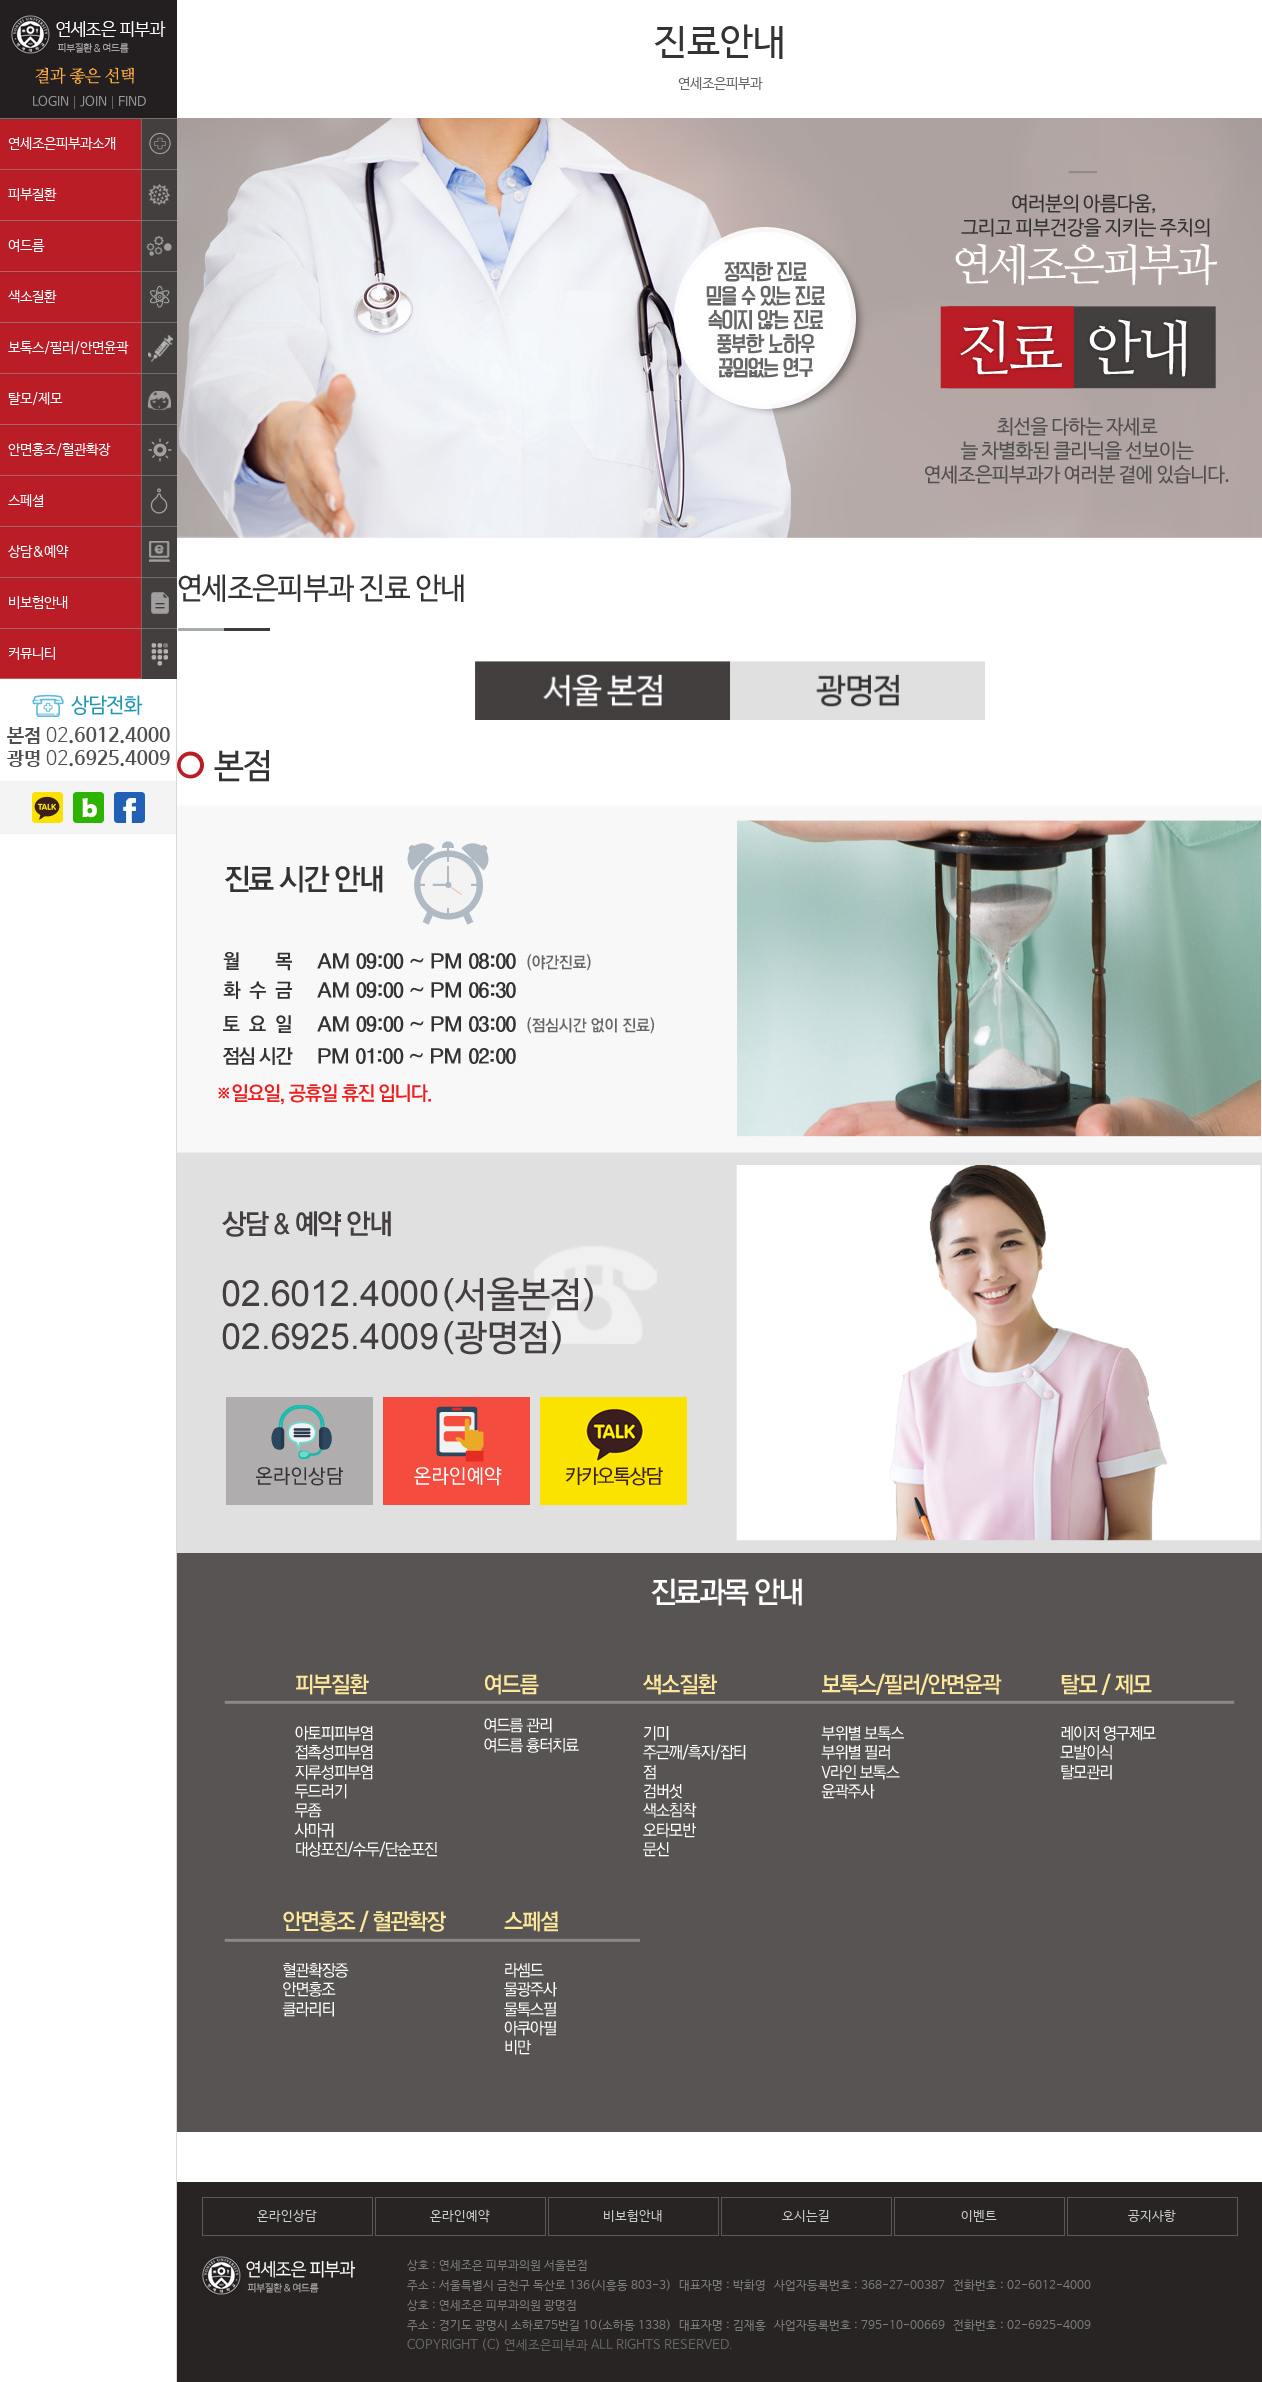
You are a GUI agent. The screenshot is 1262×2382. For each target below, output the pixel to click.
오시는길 (806, 2216)
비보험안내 (633, 2216)
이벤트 (979, 2216)
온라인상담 (287, 2216)
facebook (129, 807)
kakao (47, 807)
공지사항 (1152, 2216)
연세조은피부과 (88, 49)
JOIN (93, 102)
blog (88, 807)
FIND (132, 102)
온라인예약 (460, 2216)
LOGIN (50, 102)
